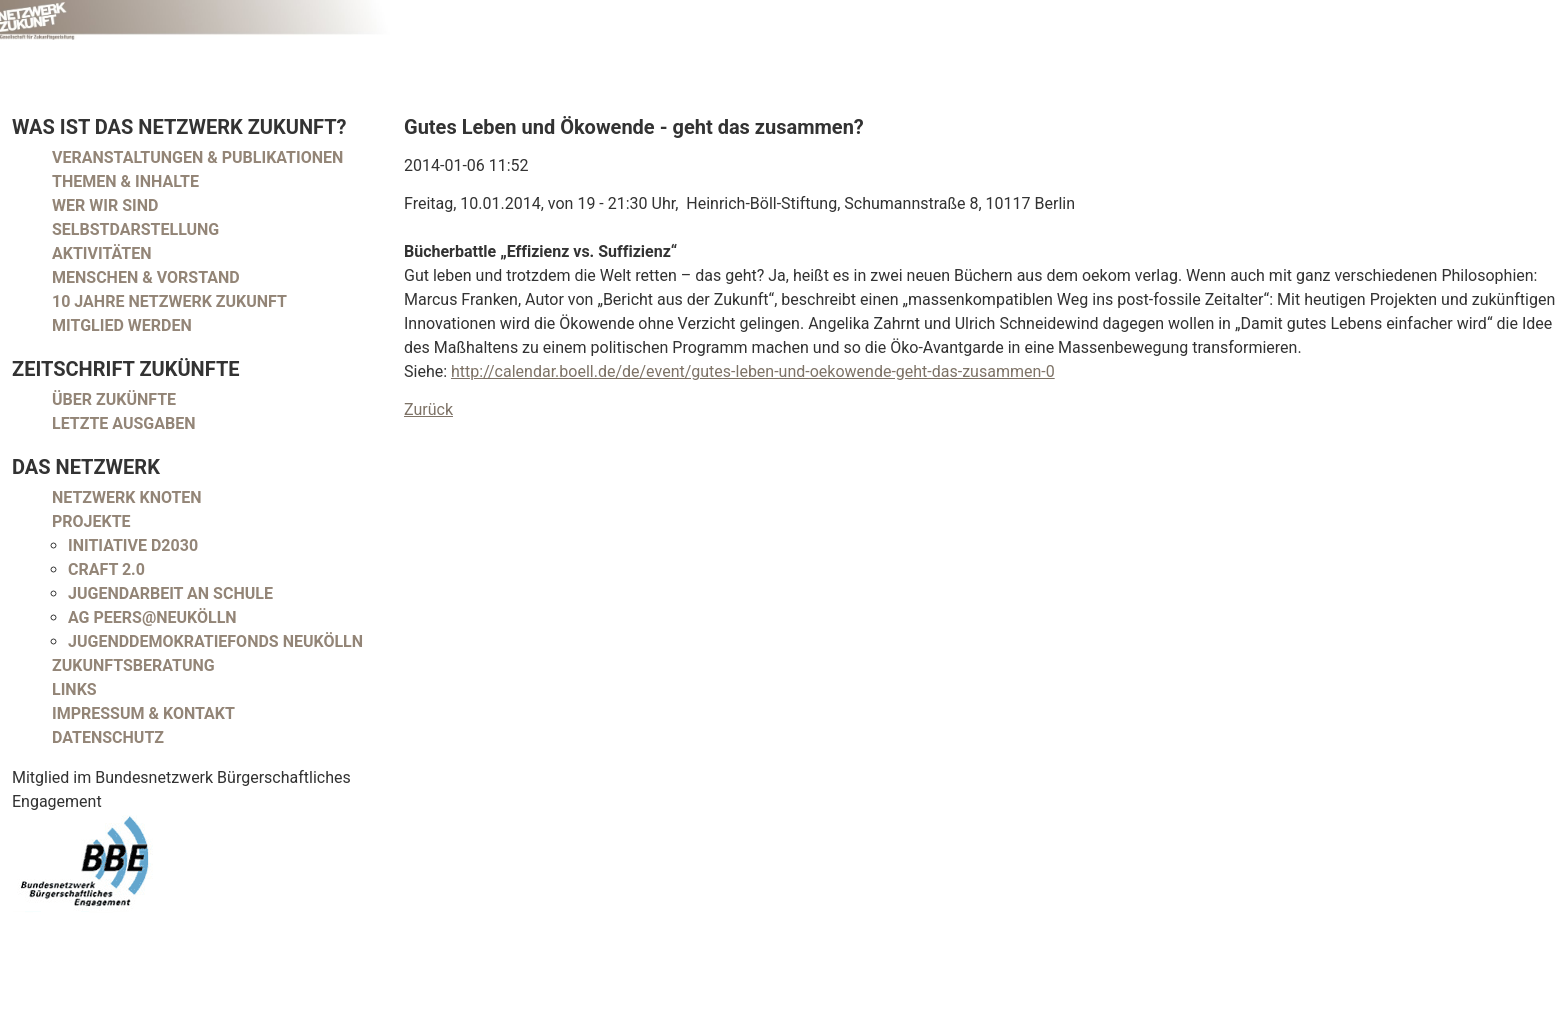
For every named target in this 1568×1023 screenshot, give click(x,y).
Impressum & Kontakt (143, 713)
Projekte (91, 521)
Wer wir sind (105, 205)
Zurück (428, 409)
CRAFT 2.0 (106, 569)
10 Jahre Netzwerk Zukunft (169, 301)
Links (74, 689)
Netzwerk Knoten (127, 497)
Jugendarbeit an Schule (170, 593)
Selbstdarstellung (135, 229)
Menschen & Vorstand (146, 277)
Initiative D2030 (133, 545)
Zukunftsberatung (133, 665)
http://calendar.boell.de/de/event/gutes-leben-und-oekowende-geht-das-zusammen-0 (753, 371)
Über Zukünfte (114, 399)
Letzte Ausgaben (124, 423)
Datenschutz (108, 737)
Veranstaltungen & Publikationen (197, 157)
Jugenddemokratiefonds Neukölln (215, 641)
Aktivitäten (102, 253)
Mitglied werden (122, 325)
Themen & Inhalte (125, 181)
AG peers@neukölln (152, 617)
